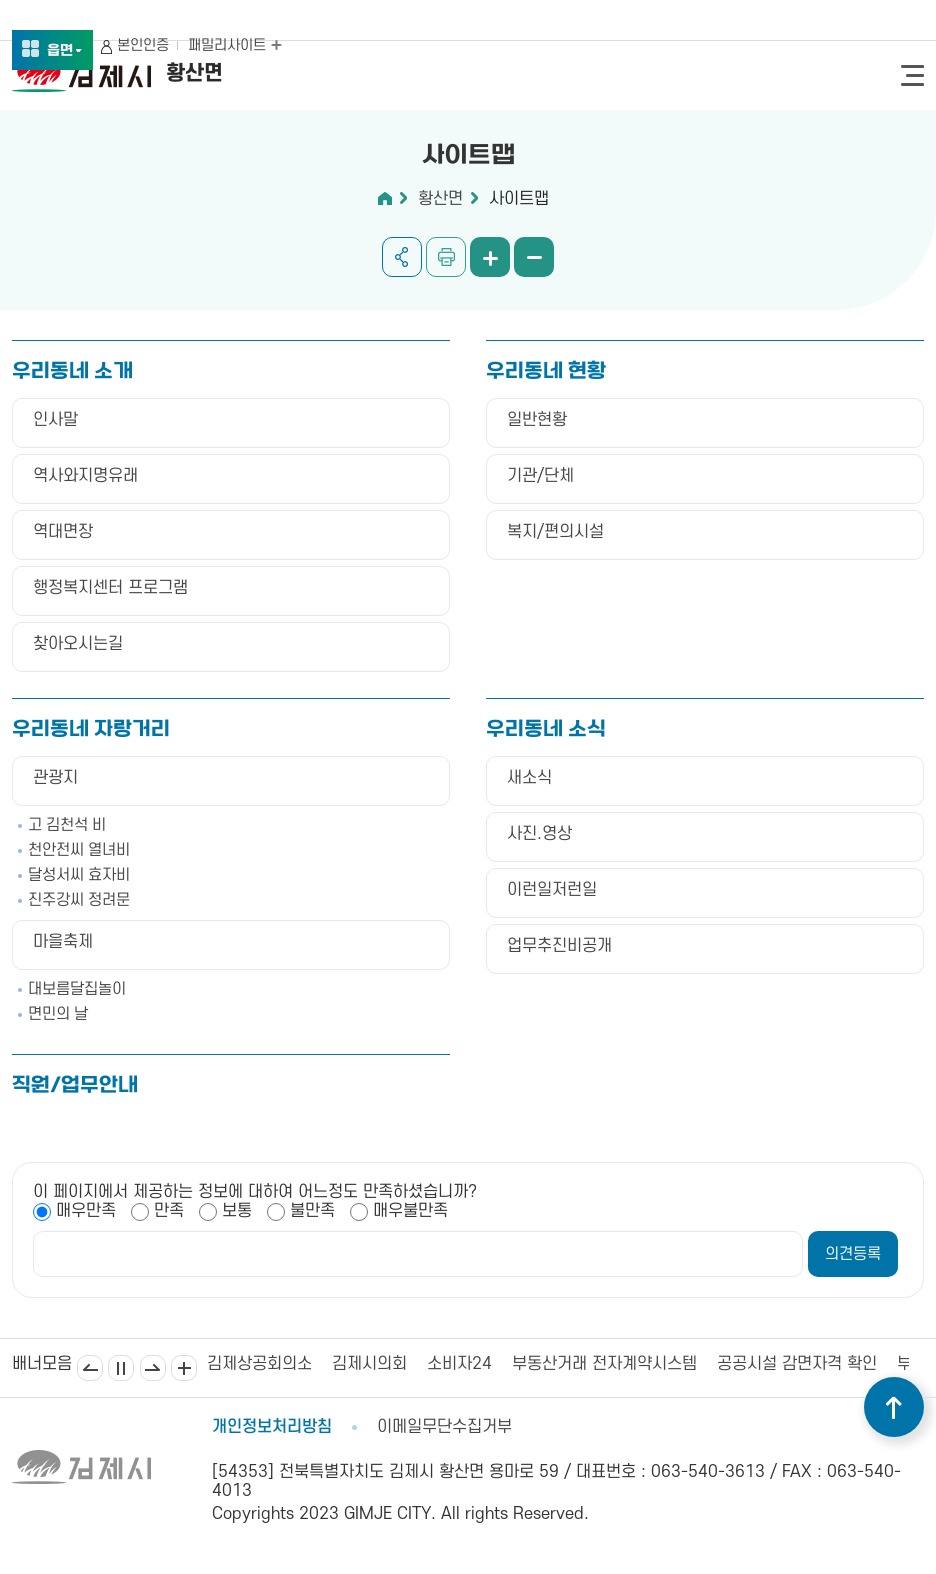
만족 (169, 1211)
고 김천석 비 (67, 825)
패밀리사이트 (235, 45)
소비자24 (459, 1364)
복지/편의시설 (555, 532)
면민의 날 (58, 1014)
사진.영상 (539, 834)
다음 (153, 1368)
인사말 (55, 420)
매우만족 (86, 1211)
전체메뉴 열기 (912, 75)
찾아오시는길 (78, 644)
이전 (90, 1368)
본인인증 (143, 45)
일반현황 (537, 420)
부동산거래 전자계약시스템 (604, 1364)
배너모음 (184, 1368)
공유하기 (402, 257)
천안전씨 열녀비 (79, 850)
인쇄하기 (446, 257)
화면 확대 (490, 257)
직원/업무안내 (75, 1086)
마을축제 (63, 942)
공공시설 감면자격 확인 (797, 1364)
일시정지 (121, 1368)
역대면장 (63, 532)
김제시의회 (369, 1364)
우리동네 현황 (546, 372)
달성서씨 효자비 (79, 875)
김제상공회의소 (259, 1364)
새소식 (529, 778)
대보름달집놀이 (77, 989)
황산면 (440, 199)
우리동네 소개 (72, 372)
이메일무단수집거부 (444, 1427)
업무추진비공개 (559, 946)
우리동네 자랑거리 (91, 730)
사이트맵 (519, 199)
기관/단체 (540, 476)
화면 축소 (534, 257)
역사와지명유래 (85, 476)
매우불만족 (410, 1211)
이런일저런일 (552, 890)
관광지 (55, 778)
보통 (237, 1211)
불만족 (312, 1211)
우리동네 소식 (546, 730)
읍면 (65, 51)
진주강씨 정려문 (79, 900)
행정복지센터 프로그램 (110, 588)
